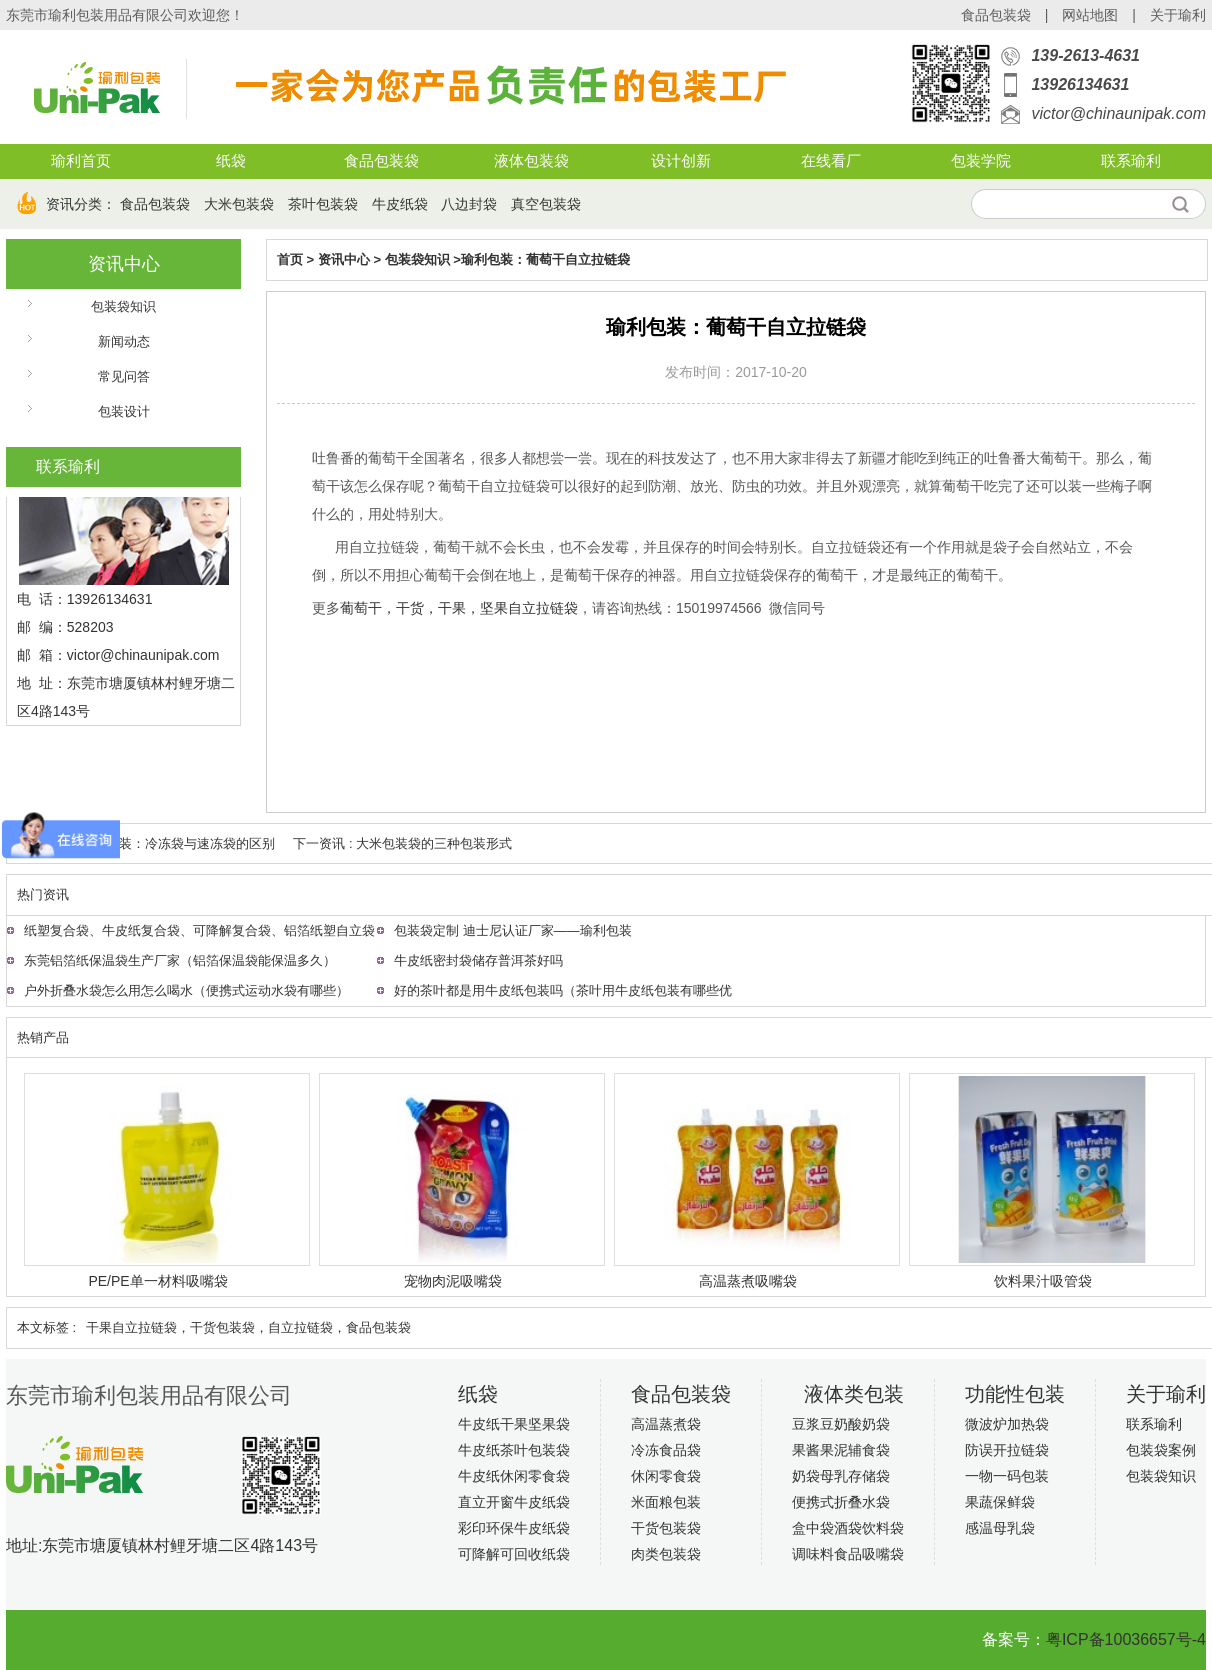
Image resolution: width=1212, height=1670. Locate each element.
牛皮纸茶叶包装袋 (514, 1450)
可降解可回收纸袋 (514, 1554)
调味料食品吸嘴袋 (848, 1554)
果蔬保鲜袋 (1000, 1502)
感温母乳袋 (1000, 1528)
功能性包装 (1015, 1394)
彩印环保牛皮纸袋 (514, 1528)
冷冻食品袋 (666, 1450)
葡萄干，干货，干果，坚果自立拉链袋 (459, 608)
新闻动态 (124, 341)
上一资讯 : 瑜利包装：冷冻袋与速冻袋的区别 (146, 843)
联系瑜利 (1131, 161)
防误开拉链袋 (1007, 1450)
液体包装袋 (531, 161)
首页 (290, 259)
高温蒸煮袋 (666, 1424)
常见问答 (124, 376)
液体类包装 (854, 1394)
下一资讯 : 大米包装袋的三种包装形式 (402, 843)
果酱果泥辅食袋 (841, 1450)
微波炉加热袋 (1007, 1424)
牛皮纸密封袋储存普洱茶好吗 (478, 960)
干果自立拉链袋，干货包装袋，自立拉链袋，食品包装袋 (248, 1327)
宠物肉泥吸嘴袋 (453, 1281)
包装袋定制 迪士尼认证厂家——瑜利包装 (513, 930)
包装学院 (981, 161)
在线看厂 (831, 161)
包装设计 (124, 411)
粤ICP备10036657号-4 (1126, 1639)
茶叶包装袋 (323, 204)
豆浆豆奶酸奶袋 (841, 1424)
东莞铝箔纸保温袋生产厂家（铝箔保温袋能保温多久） (180, 960)
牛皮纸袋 (400, 204)
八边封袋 (469, 204)
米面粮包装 (666, 1502)
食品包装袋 (996, 15)
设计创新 (681, 161)
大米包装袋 (239, 204)
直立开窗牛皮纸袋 (514, 1502)
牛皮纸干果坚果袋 (514, 1424)
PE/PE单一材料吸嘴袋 (157, 1281)
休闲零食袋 (666, 1476)
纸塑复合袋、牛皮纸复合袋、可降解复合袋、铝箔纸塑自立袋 (199, 930)
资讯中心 (124, 264)
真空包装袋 (546, 204)
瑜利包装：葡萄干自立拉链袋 (545, 259)
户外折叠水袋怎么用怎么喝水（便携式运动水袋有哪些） (186, 990)
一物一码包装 (1007, 1476)
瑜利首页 (81, 161)
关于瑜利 (1178, 15)
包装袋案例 (1161, 1450)
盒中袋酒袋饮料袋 (848, 1528)
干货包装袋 (666, 1528)
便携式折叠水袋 (841, 1502)
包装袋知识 (123, 306)
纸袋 (231, 161)
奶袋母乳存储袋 (841, 1476)
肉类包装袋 (666, 1554)
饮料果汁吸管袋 (1043, 1281)
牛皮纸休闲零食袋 (514, 1476)
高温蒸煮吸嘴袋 (748, 1281)
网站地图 (1090, 15)
